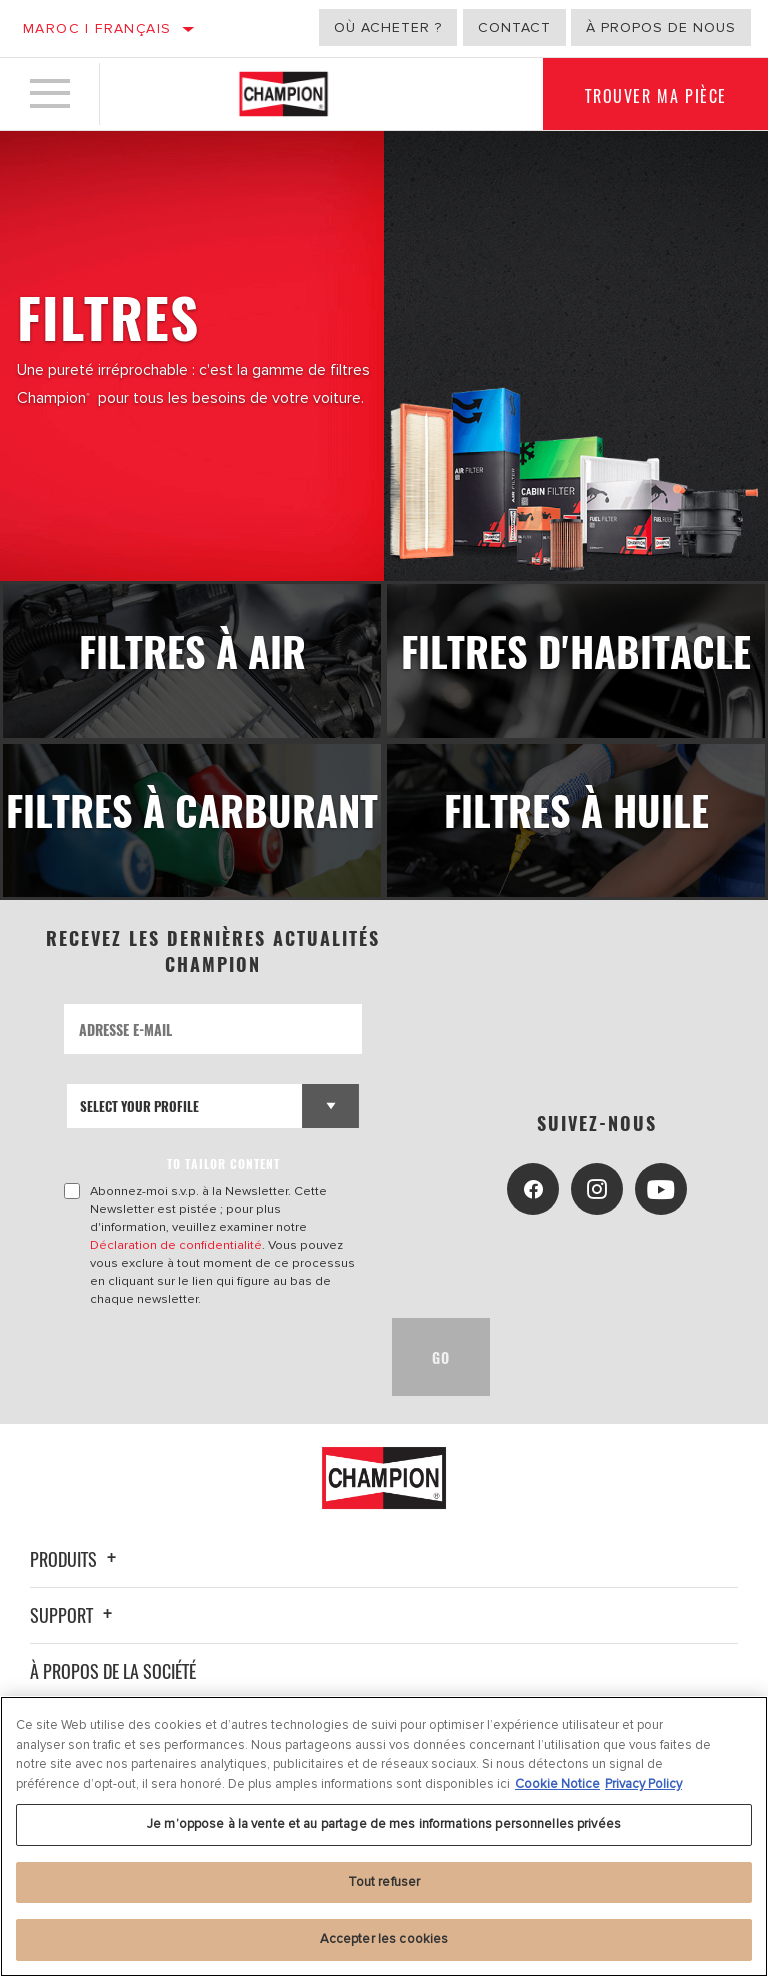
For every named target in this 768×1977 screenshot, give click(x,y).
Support (74, 1615)
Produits (76, 1559)
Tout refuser (384, 1882)
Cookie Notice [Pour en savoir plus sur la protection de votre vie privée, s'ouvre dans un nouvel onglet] (557, 1784)
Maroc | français (97, 28)
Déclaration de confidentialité (176, 1245)
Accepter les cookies (384, 1939)
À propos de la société (113, 1671)
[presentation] (216, 1357)
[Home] (283, 94)
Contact (514, 27)
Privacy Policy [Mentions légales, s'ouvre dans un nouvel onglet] (643, 1784)
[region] (384, 1836)
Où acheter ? (388, 27)
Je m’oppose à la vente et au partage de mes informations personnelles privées (384, 1824)
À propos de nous (661, 27)
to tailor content (223, 1163)
